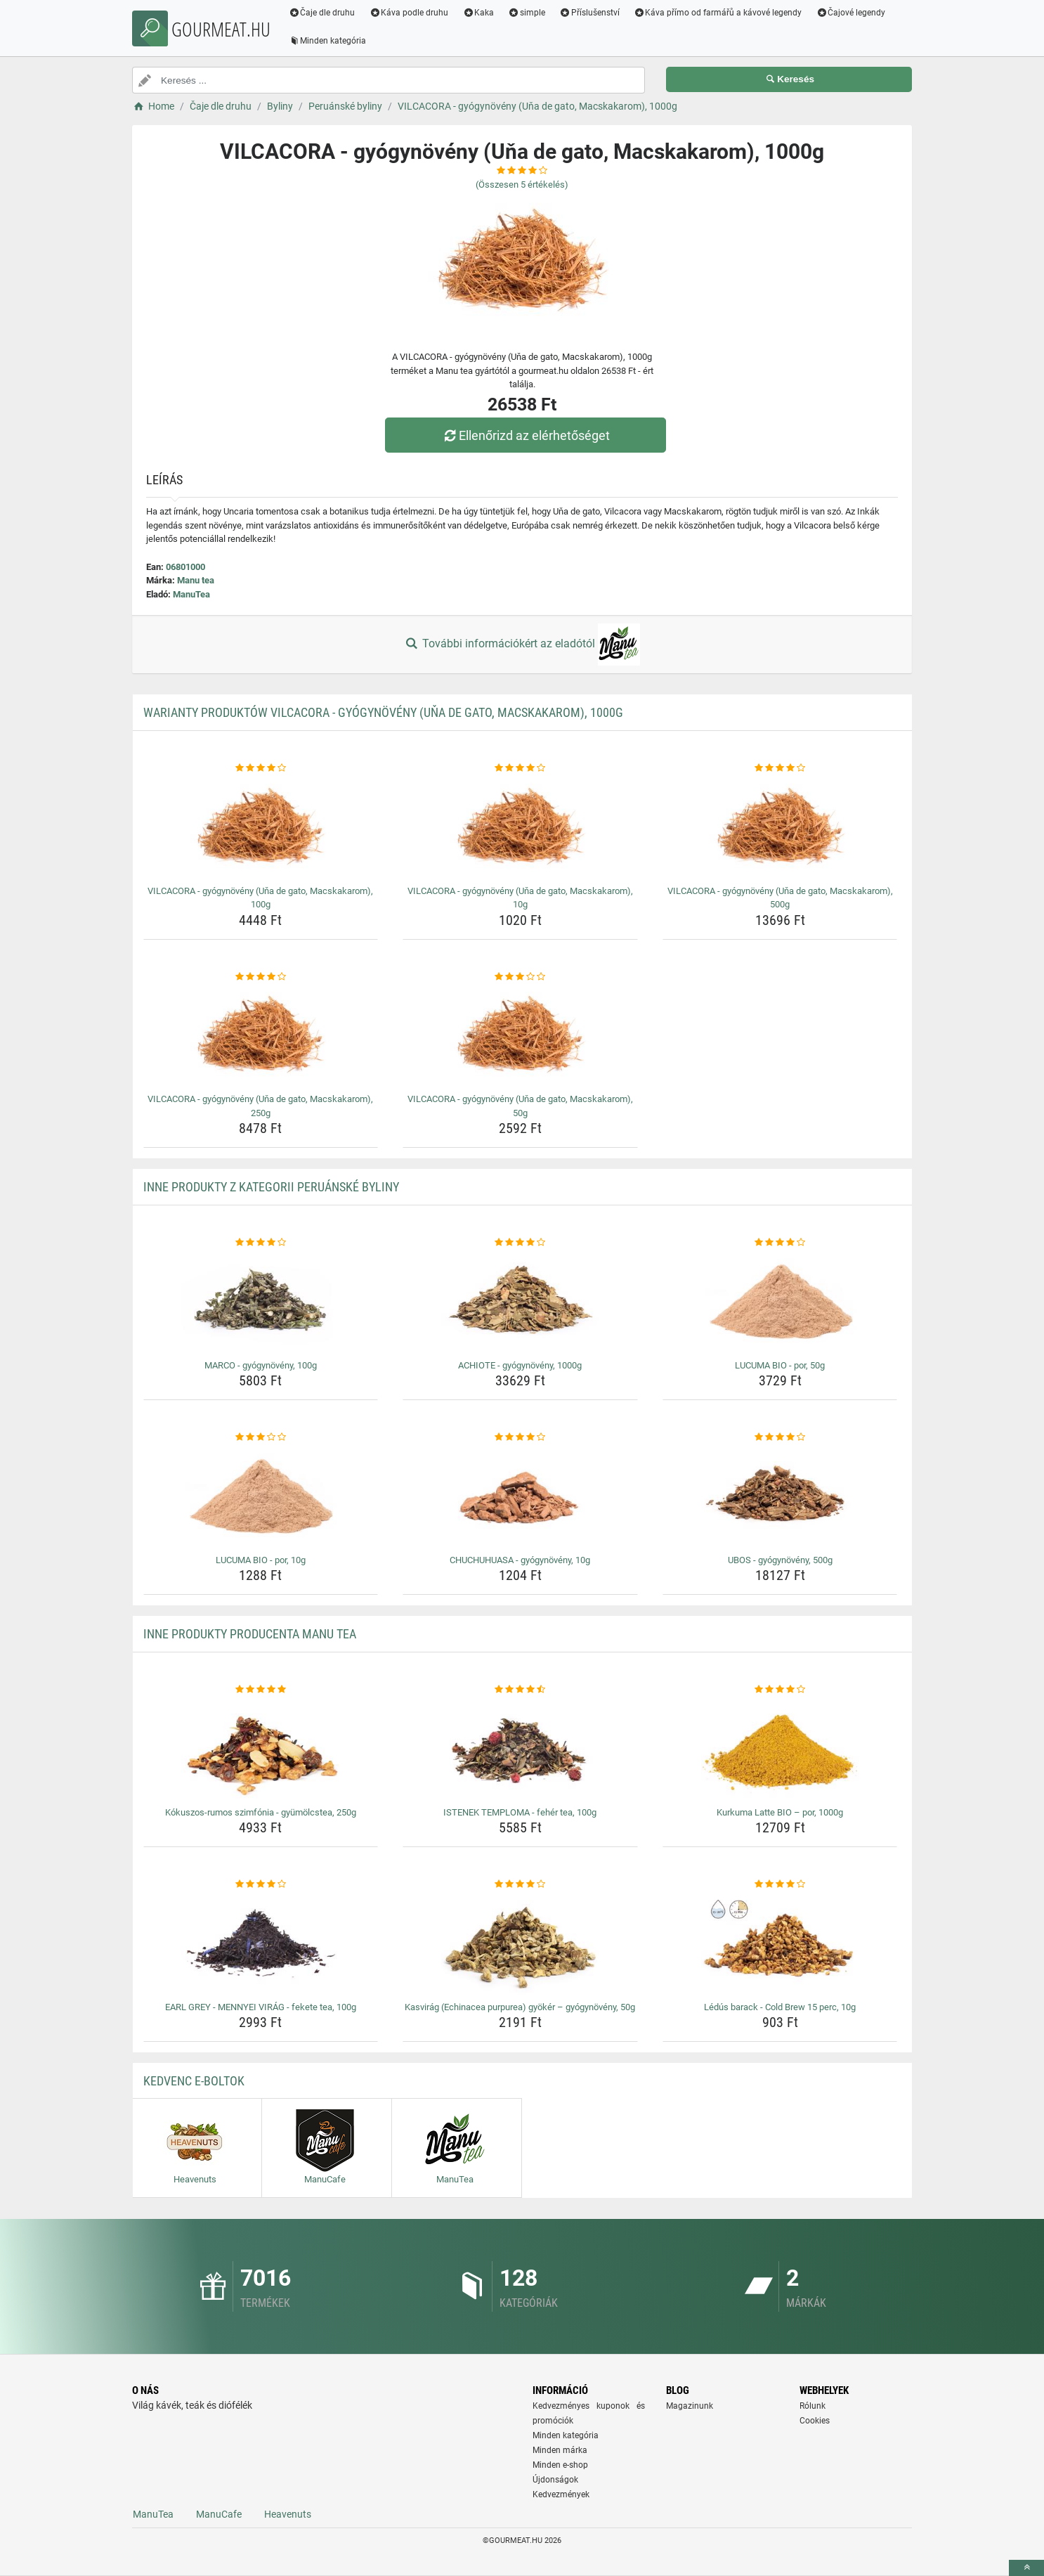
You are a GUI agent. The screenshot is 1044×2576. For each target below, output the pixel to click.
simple (527, 13)
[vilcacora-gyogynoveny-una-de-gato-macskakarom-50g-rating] (520, 977)
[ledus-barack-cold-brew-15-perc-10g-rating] (780, 1884)
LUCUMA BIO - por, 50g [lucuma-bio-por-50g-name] (780, 1365)
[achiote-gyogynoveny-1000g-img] (520, 1302)
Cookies (815, 2421)
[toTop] (1026, 2568)
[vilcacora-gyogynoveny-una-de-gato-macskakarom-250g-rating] (261, 977)
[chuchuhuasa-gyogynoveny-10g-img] (520, 1497)
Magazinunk (689, 2406)
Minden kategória (328, 41)
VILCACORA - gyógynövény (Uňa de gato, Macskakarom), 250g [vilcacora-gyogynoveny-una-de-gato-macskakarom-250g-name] (260, 1106)
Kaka (479, 13)
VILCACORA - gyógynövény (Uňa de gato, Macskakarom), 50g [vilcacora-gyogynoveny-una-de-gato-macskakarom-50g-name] (520, 1106)
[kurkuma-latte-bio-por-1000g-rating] (780, 1690)
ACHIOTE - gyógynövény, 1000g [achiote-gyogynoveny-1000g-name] (520, 1365)
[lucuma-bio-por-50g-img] (780, 1302)
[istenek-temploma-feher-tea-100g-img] (520, 1749)
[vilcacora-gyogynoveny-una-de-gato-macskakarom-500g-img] (780, 828)
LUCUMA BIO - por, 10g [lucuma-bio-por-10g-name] (261, 1560)
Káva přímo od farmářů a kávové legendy (718, 13)
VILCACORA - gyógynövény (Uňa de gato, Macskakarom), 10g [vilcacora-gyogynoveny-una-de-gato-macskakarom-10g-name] (520, 898)
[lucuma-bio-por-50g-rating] (780, 1243)
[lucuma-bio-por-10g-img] (261, 1497)
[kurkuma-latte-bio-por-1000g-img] (780, 1749)
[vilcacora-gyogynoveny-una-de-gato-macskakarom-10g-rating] (520, 768)
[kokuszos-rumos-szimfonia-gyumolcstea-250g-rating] (261, 1690)
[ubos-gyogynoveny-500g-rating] (780, 1437)
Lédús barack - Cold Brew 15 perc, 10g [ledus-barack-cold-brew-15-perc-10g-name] (780, 2007)
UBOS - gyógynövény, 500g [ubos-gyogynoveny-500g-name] (780, 1560)
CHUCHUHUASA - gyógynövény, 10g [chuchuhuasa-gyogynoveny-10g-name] (520, 1560)
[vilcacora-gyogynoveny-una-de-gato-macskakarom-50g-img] (520, 1036)
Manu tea (195, 580)
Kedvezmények (561, 2494)
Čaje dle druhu (322, 13)
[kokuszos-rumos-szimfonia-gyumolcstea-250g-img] (261, 1749)
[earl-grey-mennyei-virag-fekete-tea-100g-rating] (261, 1884)
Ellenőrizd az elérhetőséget (525, 435)
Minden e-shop (560, 2465)
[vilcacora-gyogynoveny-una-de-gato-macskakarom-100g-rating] (261, 768)
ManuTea (191, 594)
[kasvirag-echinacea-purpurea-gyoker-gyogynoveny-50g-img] (520, 1944)
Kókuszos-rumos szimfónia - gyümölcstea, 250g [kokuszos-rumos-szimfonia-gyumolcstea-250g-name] (260, 1812)
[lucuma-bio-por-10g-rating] (261, 1437)
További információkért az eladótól (522, 644)
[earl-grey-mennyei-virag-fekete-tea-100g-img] (261, 1944)
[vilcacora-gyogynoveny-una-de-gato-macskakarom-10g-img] (520, 828)
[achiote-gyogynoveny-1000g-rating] (520, 1243)
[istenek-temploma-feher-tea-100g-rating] (520, 1690)
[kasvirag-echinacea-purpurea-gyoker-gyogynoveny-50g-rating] (520, 1884)
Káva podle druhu (410, 13)
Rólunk (813, 2406)
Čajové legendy (852, 13)
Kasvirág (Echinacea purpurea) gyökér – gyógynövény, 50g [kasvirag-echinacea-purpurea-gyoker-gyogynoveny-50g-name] (520, 2007)
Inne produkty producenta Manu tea (249, 1633)
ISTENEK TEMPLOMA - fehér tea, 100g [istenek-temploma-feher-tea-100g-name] (519, 1812)
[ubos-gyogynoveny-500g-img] (780, 1497)
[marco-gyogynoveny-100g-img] (261, 1302)
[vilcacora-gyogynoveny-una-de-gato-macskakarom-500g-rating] (780, 768)
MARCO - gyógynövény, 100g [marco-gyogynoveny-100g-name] (260, 1365)
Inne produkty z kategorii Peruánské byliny (271, 1186)
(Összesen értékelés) (522, 184)
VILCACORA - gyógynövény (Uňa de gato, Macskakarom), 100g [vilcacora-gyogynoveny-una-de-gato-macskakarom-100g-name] (260, 898)
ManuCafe (219, 2514)
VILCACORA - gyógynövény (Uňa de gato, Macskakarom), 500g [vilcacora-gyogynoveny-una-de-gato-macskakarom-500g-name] (780, 898)
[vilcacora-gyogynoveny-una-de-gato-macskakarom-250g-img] (261, 1036)
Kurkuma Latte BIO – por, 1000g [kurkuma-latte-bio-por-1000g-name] (780, 1812)
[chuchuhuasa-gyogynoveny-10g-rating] (520, 1437)
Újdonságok (555, 2480)
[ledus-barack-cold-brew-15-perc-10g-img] (780, 1944)
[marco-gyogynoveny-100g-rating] (261, 1243)
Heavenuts (287, 2514)
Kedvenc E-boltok (193, 2080)
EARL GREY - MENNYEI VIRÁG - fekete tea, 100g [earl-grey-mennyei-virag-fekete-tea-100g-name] (260, 2007)
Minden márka (560, 2450)
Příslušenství (590, 13)
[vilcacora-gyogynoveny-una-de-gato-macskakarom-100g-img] (261, 828)
